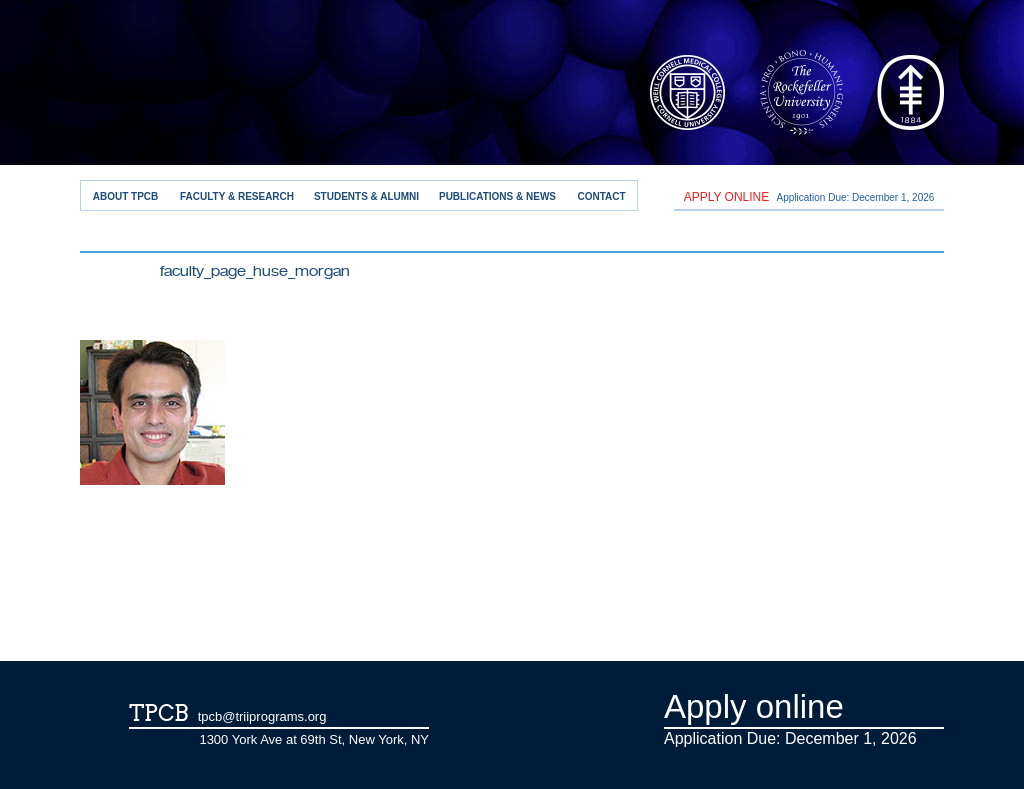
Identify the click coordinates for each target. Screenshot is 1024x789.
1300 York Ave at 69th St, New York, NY (314, 739)
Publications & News (497, 196)
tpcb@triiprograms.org (262, 716)
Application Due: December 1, (809, 197)
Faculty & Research (237, 196)
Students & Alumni (366, 196)
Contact (601, 196)
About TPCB (126, 196)
